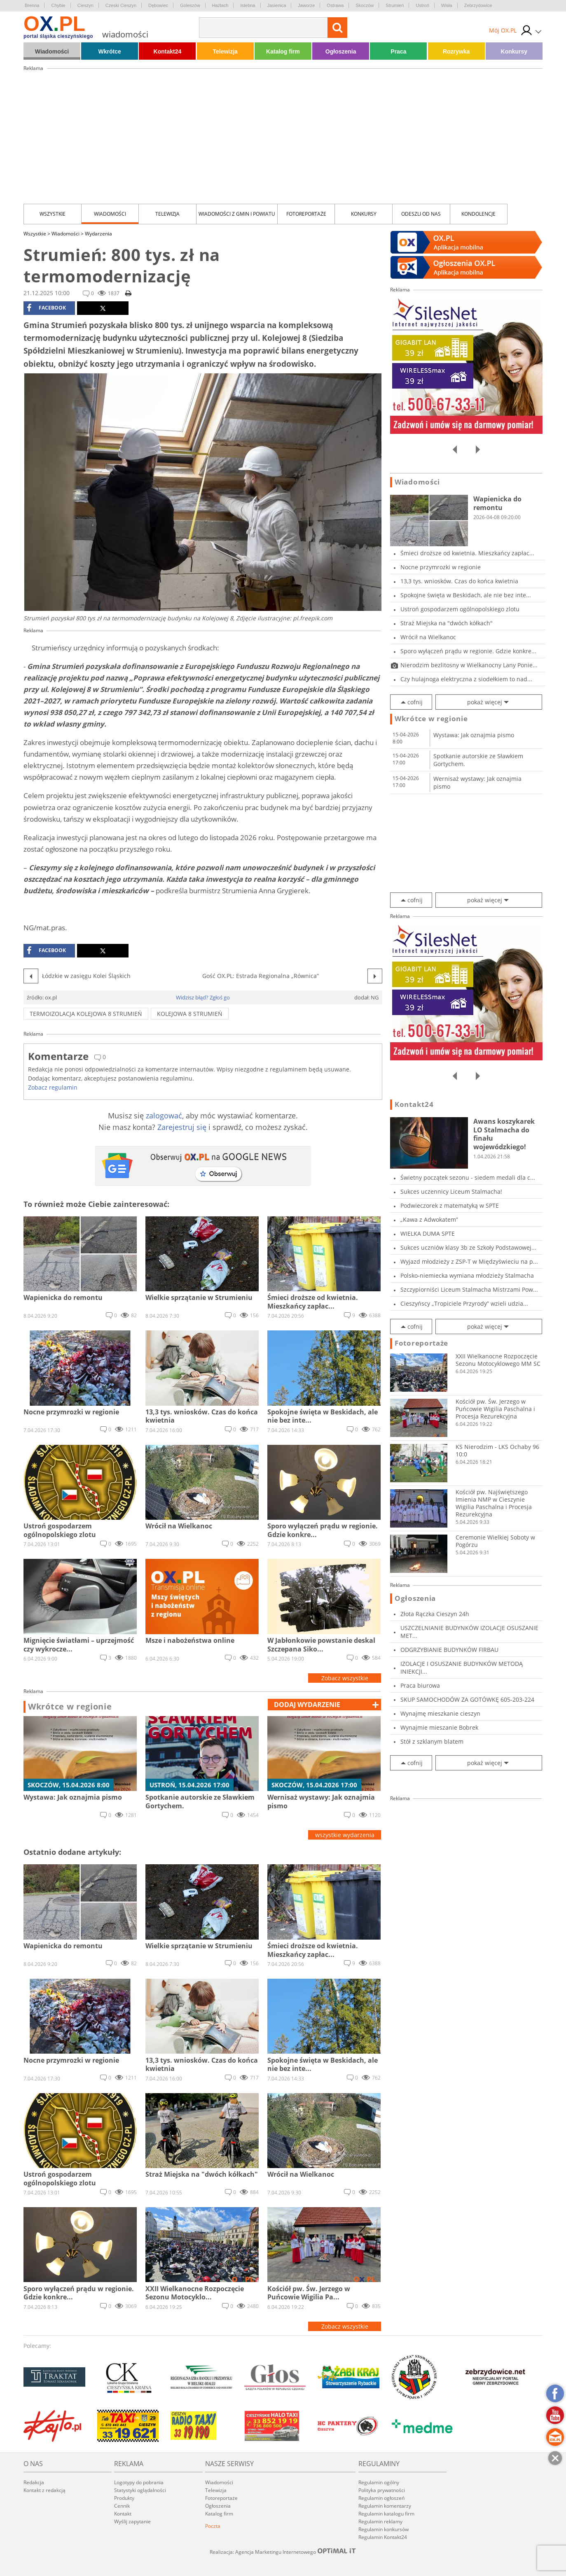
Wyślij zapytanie (132, 2521)
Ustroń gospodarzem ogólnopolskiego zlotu (459, 609)
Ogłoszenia (340, 51)
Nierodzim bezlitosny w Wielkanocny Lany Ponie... (469, 665)
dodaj (307, 1704)
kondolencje (478, 213)
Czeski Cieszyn (120, 5)
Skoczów (365, 5)
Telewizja (225, 51)
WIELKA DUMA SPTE (427, 1233)
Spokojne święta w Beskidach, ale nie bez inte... (465, 595)
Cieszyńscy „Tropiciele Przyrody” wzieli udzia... (464, 1303)
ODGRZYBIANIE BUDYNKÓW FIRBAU (449, 1650)
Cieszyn (85, 5)
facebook (46, 308)
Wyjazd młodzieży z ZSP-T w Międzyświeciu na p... (469, 1261)
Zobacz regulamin (52, 1087)
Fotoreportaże (306, 213)
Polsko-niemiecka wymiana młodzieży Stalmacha (467, 1275)
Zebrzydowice (478, 5)
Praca (398, 51)
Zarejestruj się (181, 1127)
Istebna (247, 5)
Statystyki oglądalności (140, 2490)
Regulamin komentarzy (384, 2505)
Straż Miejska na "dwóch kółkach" (446, 623)
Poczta (212, 2525)
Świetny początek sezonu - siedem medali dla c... (467, 1177)
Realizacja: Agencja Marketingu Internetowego (283, 2551)
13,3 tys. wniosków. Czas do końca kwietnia (459, 581)
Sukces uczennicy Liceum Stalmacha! (451, 1191)
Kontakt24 (168, 51)
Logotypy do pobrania (139, 2482)
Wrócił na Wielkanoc (428, 637)
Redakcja (33, 2482)
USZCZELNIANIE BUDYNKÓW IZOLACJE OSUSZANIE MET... (469, 1632)
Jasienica (276, 5)
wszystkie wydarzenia (344, 1835)
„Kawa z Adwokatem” (429, 1219)
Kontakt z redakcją (44, 2490)
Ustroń (422, 5)
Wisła (446, 5)
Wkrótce (109, 51)
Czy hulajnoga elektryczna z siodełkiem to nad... (466, 679)
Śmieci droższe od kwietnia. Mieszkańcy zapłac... (467, 553)
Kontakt (122, 2513)
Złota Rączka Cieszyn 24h (434, 1614)
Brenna (32, 5)
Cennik (122, 2505)
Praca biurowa (420, 1685)
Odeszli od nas (421, 213)
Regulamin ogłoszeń (381, 2497)
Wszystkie (52, 213)
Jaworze (306, 5)
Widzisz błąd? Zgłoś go (203, 997)
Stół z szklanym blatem (431, 1741)
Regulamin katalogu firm (386, 2513)
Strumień (395, 5)
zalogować (164, 1115)
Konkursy (514, 51)
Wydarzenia (98, 233)
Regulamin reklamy (380, 2521)
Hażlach (220, 5)
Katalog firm (283, 51)
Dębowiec (158, 5)
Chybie (58, 5)
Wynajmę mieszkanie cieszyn (440, 1713)
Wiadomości (52, 51)
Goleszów (190, 5)
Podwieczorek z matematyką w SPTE (449, 1205)
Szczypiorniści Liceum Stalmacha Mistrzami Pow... (469, 1289)
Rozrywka (456, 51)
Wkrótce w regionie (70, 1707)
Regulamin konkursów (383, 2529)
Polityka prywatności (381, 2490)
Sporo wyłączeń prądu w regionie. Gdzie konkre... (468, 651)
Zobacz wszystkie (344, 1678)
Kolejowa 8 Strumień (189, 1014)
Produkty (124, 2497)
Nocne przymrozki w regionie (440, 567)
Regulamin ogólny (378, 2482)
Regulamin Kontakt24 (382, 2537)
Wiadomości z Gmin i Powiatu (237, 213)
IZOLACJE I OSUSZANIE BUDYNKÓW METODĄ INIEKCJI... (461, 1667)
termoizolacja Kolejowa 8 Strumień (86, 1014)
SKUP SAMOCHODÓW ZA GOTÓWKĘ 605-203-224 (467, 1699)
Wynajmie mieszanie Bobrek (439, 1727)
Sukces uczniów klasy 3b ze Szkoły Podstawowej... (468, 1247)
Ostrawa (335, 5)
